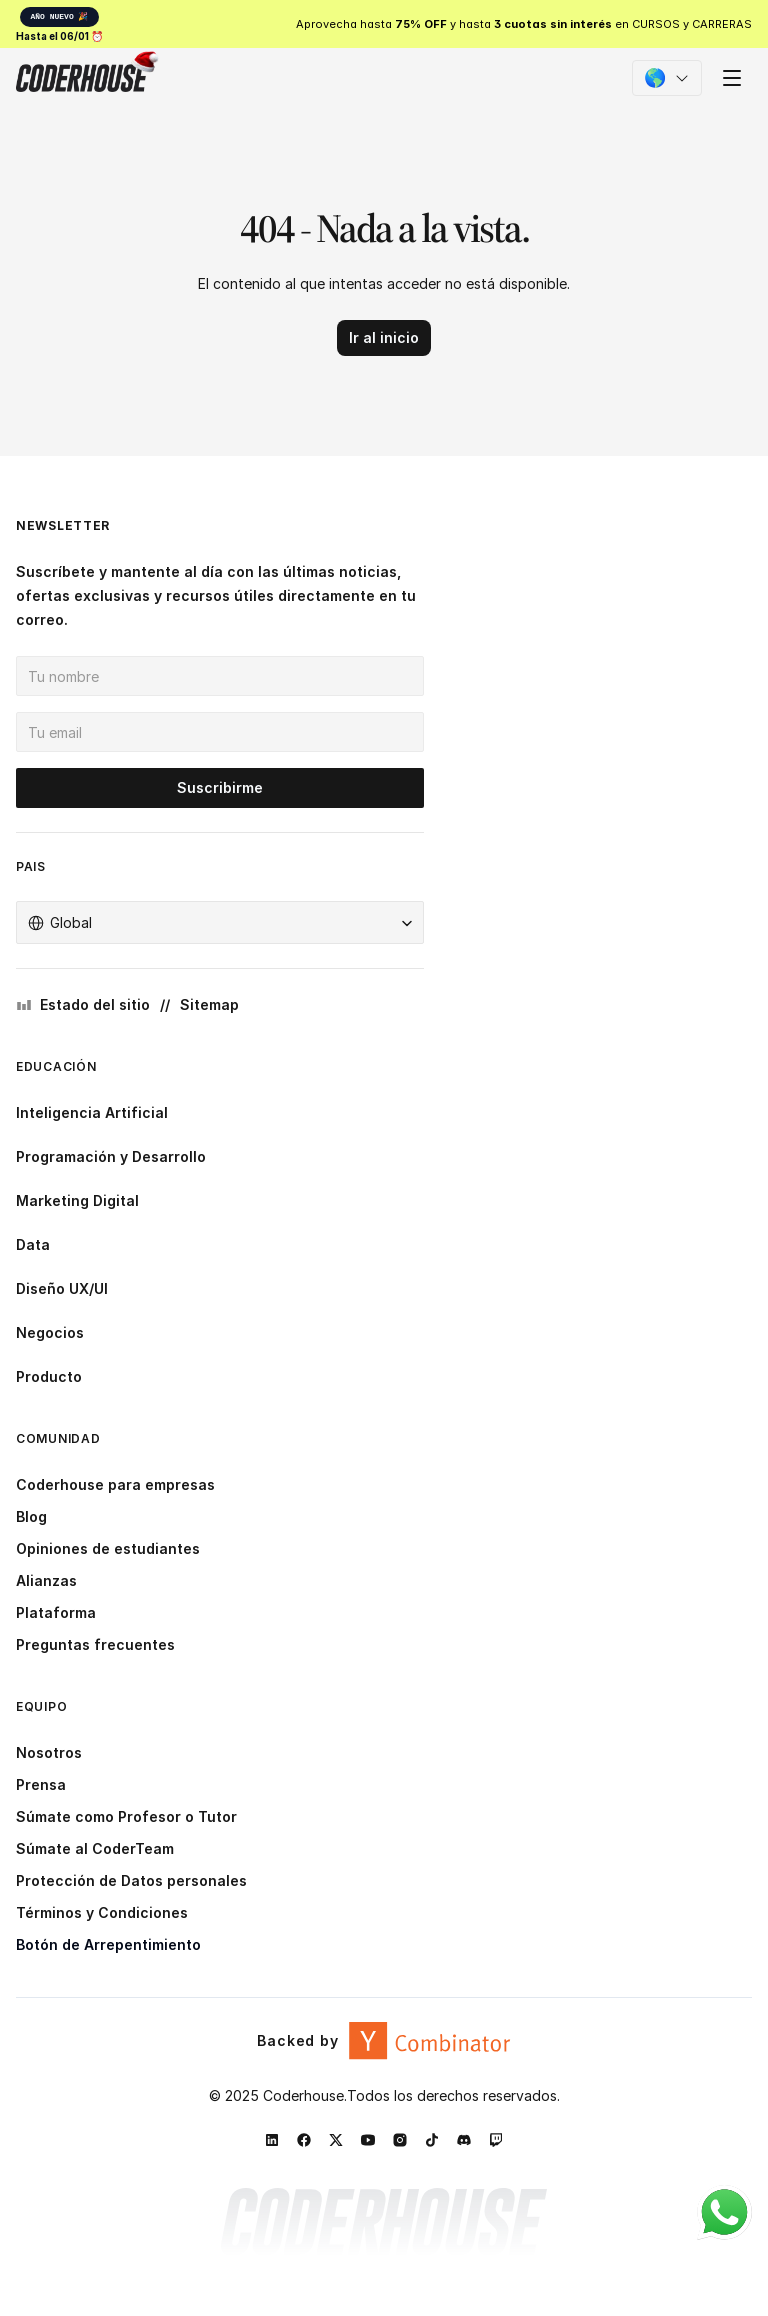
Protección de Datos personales (131, 1880)
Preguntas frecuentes (95, 1644)
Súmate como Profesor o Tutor (126, 1816)
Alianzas (46, 1580)
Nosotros (49, 1752)
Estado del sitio (95, 1004)
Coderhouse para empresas (115, 1484)
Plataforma (56, 1612)
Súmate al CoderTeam (95, 1848)
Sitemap (209, 1004)
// (165, 1004)
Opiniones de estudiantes (108, 1548)
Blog (31, 1516)
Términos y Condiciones (102, 1912)
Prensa (41, 1784)
